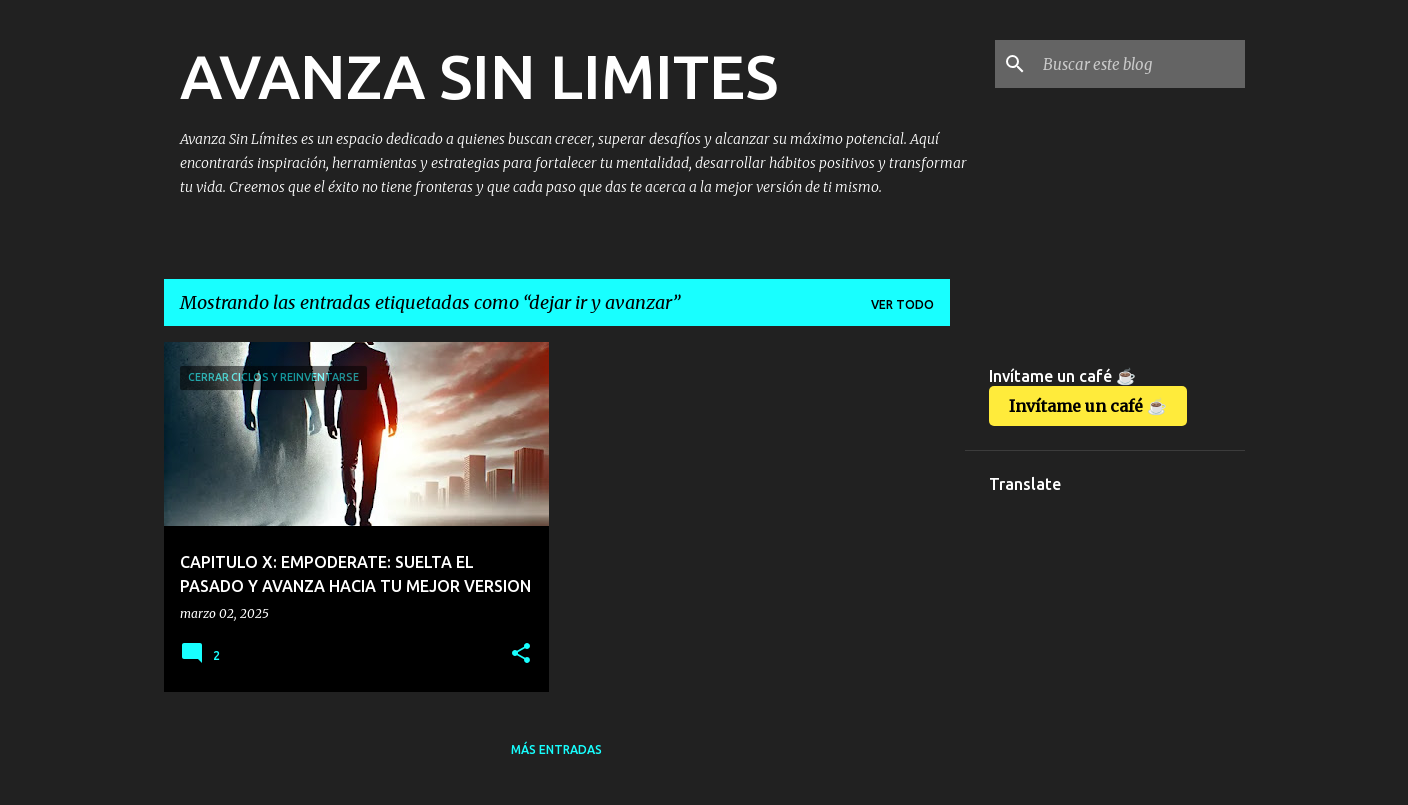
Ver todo (902, 304)
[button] (521, 654)
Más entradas (556, 749)
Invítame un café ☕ (1088, 406)
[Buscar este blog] (1140, 64)
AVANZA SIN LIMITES (479, 76)
